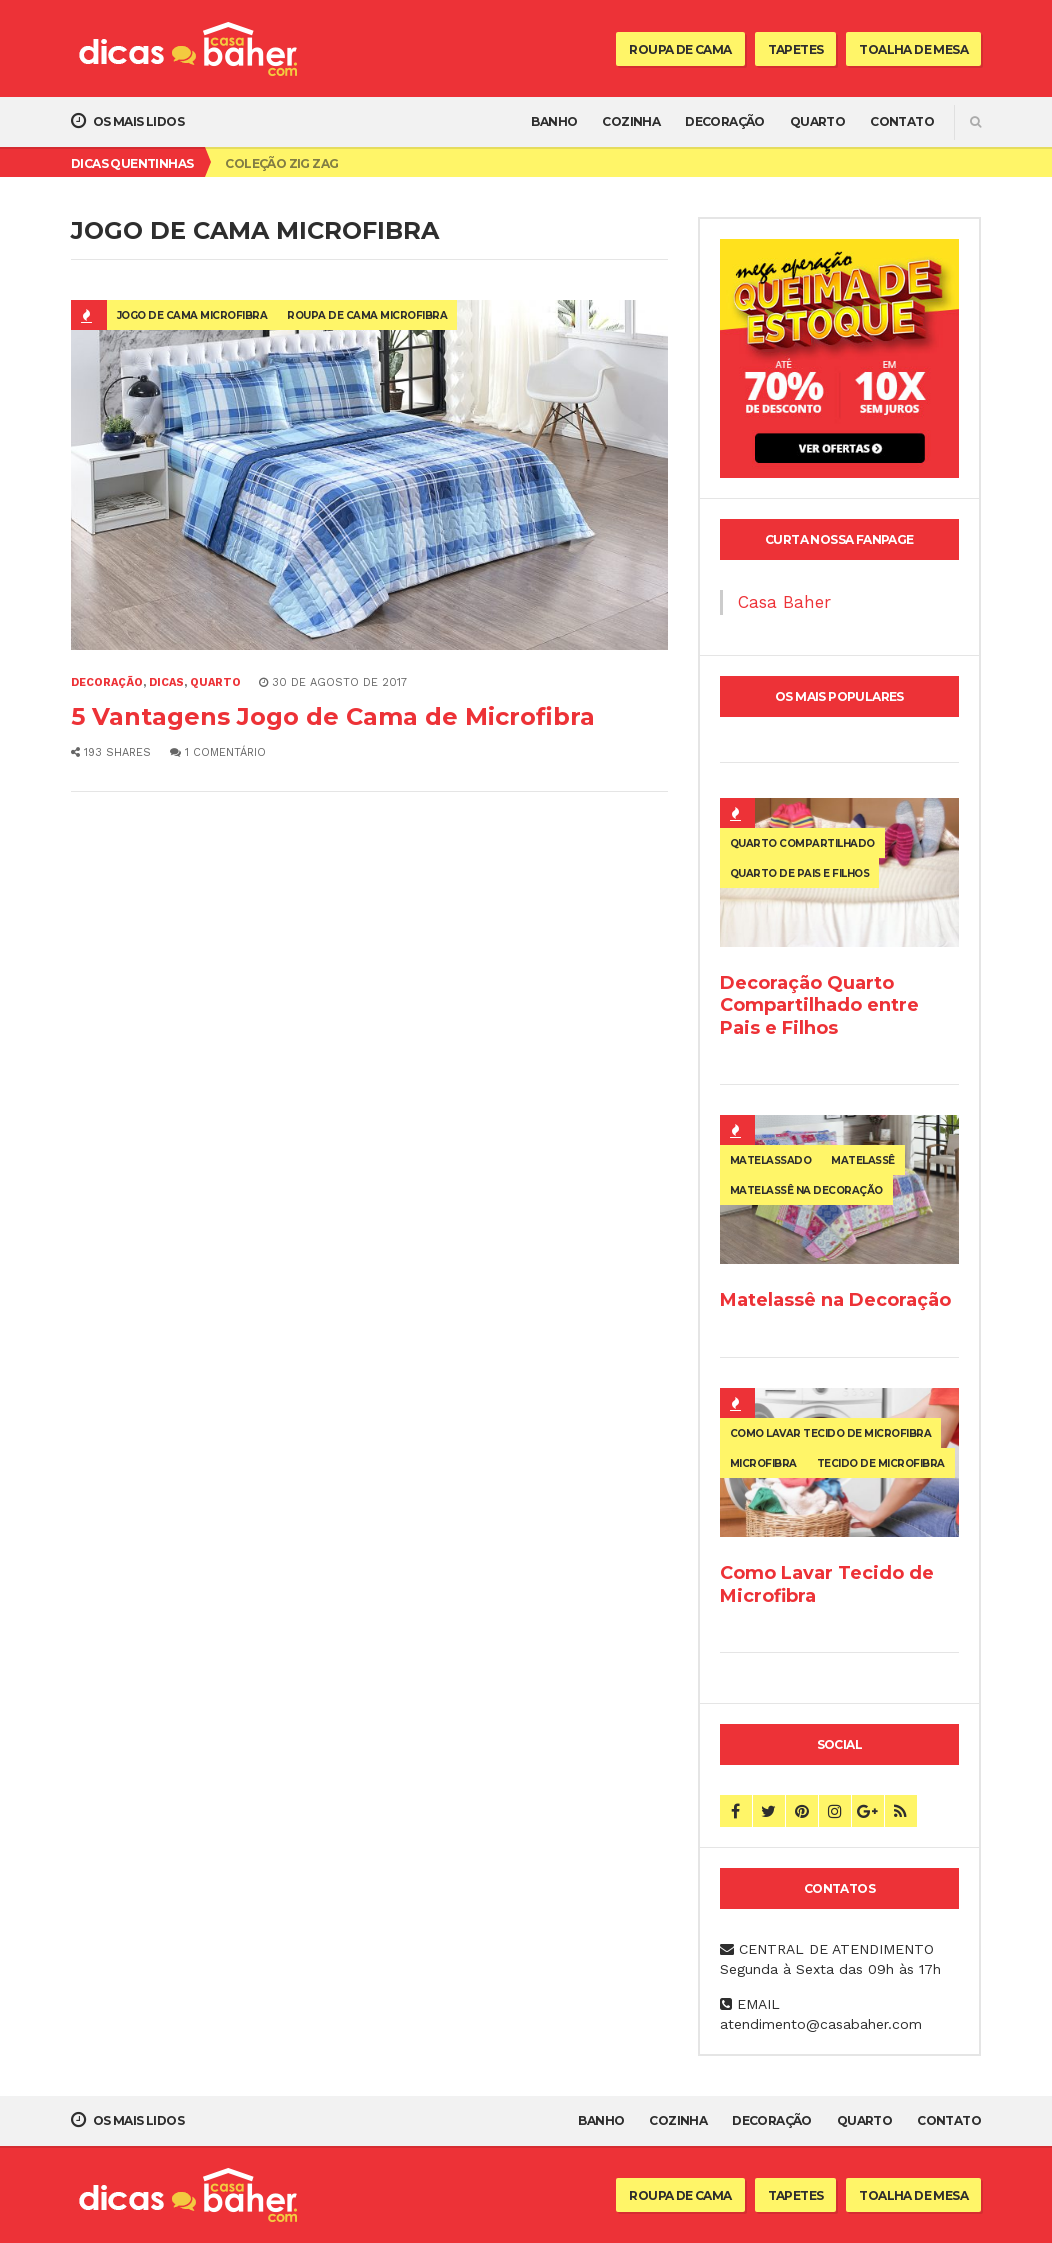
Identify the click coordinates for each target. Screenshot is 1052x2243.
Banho (554, 121)
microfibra (763, 1463)
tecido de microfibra (881, 1463)
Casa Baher (784, 602)
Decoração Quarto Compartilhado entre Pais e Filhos (819, 1005)
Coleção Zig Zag (281, 163)
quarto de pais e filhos (800, 873)
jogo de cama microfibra (192, 315)
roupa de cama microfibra (367, 315)
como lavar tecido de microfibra (831, 1433)
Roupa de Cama (680, 49)
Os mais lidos (127, 121)
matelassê (863, 1160)
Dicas (166, 682)
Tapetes (796, 49)
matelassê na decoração (806, 1190)
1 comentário (218, 752)
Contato (902, 121)
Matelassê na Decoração (835, 1300)
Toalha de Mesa (913, 49)
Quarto (817, 121)
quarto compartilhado (802, 843)
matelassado (771, 1160)
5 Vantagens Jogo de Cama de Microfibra (333, 716)
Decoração (725, 121)
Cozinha (631, 121)
